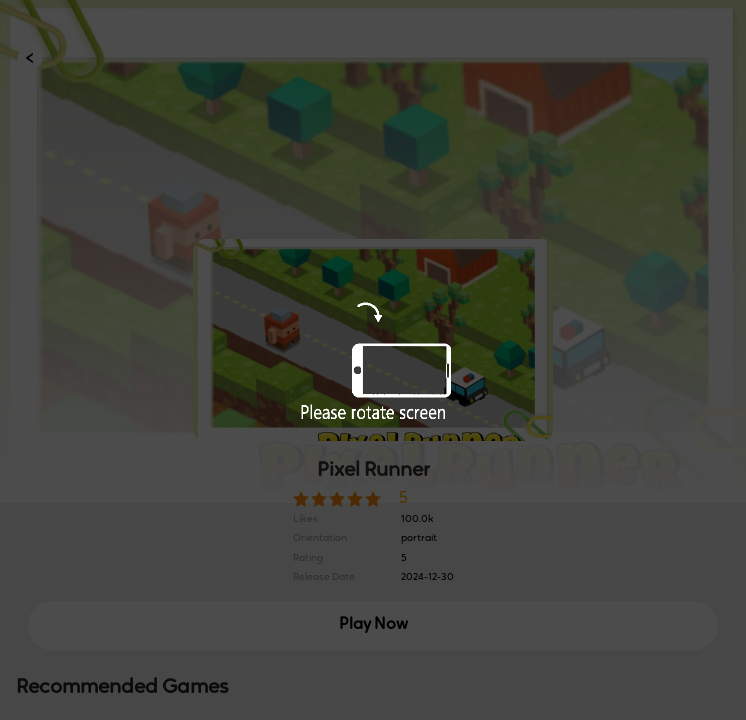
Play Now (373, 625)
